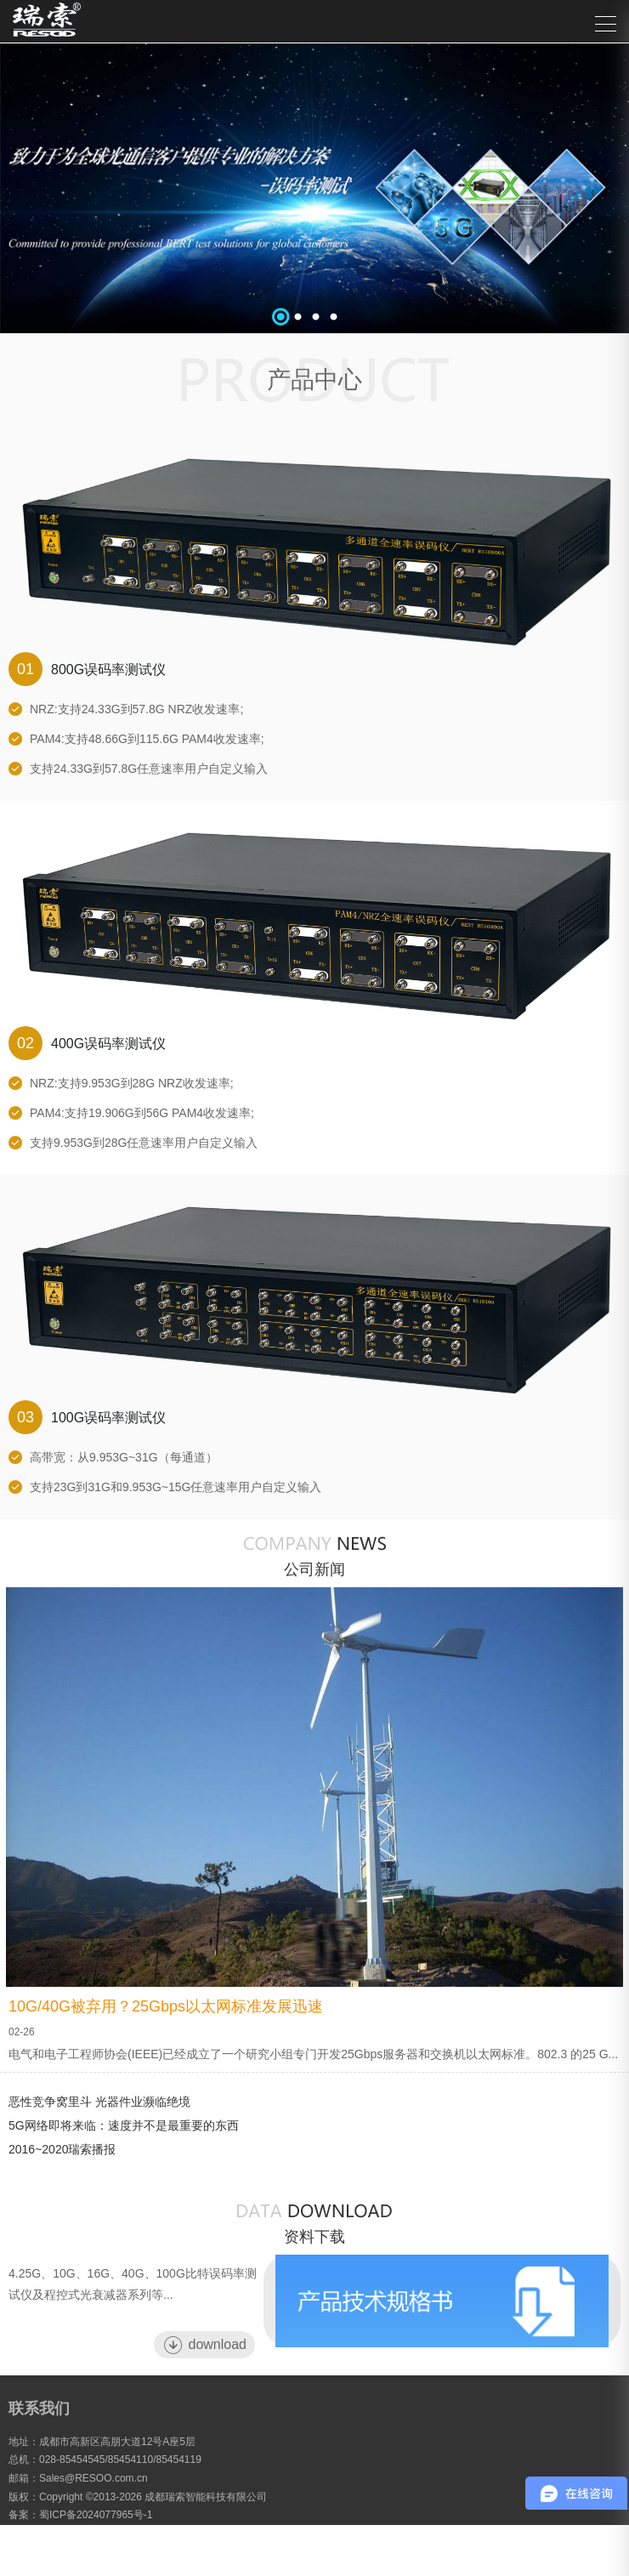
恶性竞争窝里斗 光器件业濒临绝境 (99, 2101)
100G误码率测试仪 (87, 1417)
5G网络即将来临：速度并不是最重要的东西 (123, 2125)
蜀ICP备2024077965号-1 (95, 2515)
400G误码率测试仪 (87, 1043)
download (204, 2344)
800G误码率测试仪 (87, 669)
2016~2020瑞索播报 (62, 2149)
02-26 (21, 2032)
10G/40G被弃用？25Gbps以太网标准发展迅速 (165, 2006)
